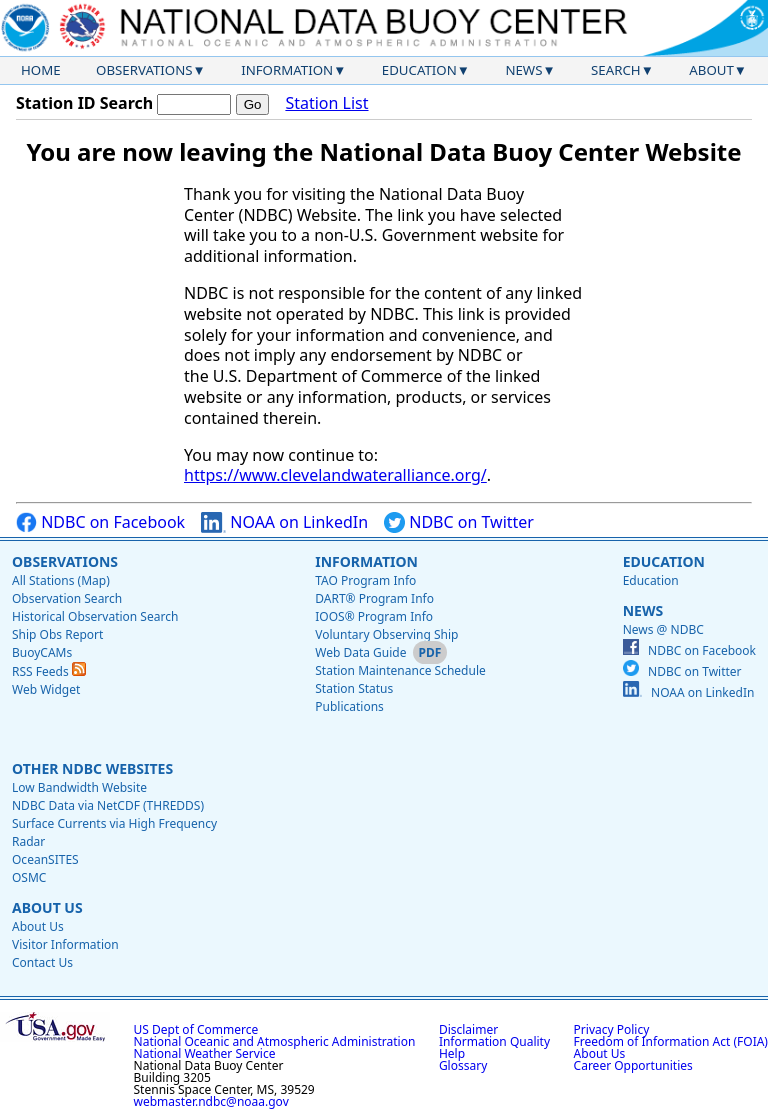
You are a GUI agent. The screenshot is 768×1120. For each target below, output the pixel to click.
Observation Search (67, 598)
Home (41, 70)
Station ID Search (84, 103)
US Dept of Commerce (196, 1029)
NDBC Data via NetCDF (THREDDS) (108, 805)
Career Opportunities (633, 1065)
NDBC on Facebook (100, 522)
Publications (349, 706)
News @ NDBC (663, 629)
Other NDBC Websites (92, 768)
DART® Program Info (374, 598)
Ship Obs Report (57, 634)
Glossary (463, 1065)
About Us (47, 907)
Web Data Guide (360, 652)
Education (419, 70)
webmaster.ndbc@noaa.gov (211, 1101)
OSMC (29, 877)
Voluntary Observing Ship (386, 634)
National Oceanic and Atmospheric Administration (275, 1041)
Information (287, 70)
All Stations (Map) (61, 580)
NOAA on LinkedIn (284, 522)
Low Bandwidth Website (79, 787)
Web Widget (46, 689)
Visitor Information (65, 944)
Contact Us (42, 962)
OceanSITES (45, 859)
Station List (326, 103)
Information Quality (494, 1041)
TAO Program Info (365, 580)
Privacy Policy (612, 1029)
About (711, 70)
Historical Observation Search (95, 616)
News (523, 70)
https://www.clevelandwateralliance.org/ (335, 475)
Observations (144, 70)
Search (616, 70)
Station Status (354, 688)
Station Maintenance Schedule (400, 670)
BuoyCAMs (42, 652)
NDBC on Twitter (459, 522)
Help (452, 1053)
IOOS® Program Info (374, 616)
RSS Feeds (49, 671)
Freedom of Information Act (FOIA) (671, 1041)
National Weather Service (205, 1053)
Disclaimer (468, 1029)
